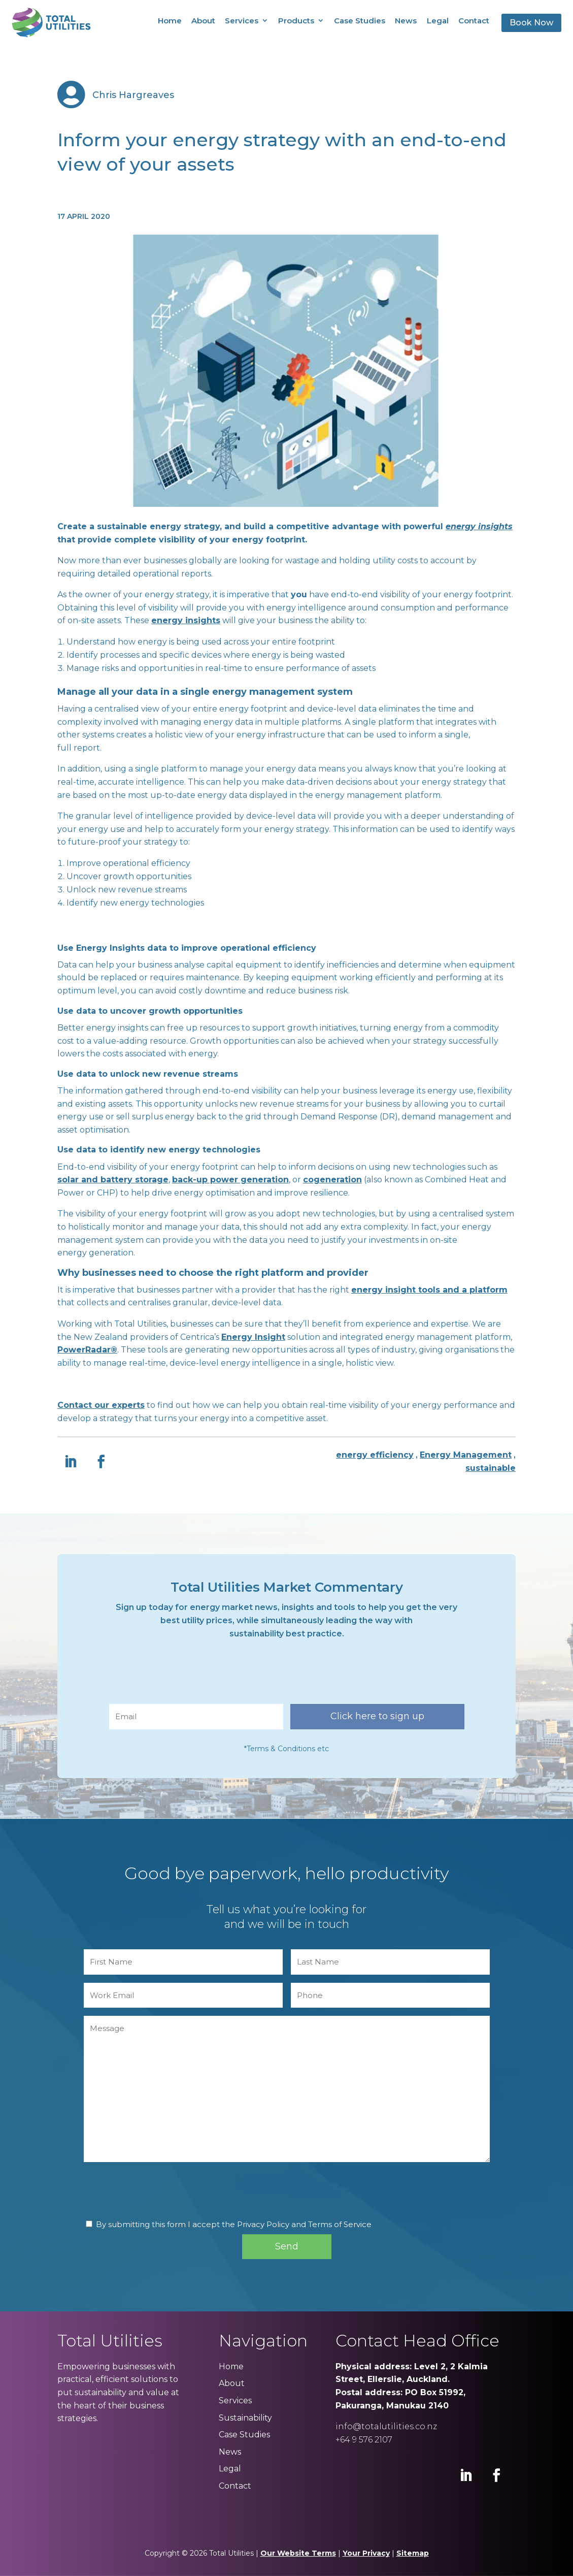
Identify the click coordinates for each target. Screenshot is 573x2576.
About (203, 20)
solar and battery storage (112, 1179)
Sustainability (245, 2418)
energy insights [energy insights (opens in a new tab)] (479, 526)
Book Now (531, 22)
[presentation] (186, 1676)
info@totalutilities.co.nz (386, 2426)
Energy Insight (253, 1337)
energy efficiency (375, 1455)
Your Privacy (366, 2553)
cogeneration (332, 1179)
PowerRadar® (87, 1350)
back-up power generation (230, 1179)
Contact (473, 20)
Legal (438, 20)
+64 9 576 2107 (363, 2439)
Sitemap (412, 2553)
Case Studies (359, 20)
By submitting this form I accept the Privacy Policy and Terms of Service (234, 2224)
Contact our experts (101, 1405)
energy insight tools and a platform (429, 1290)
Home (170, 20)
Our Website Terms (298, 2553)
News (406, 20)
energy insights (185, 620)
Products (296, 20)
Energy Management (466, 1455)
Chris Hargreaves (133, 95)
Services (241, 20)
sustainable (490, 1468)
